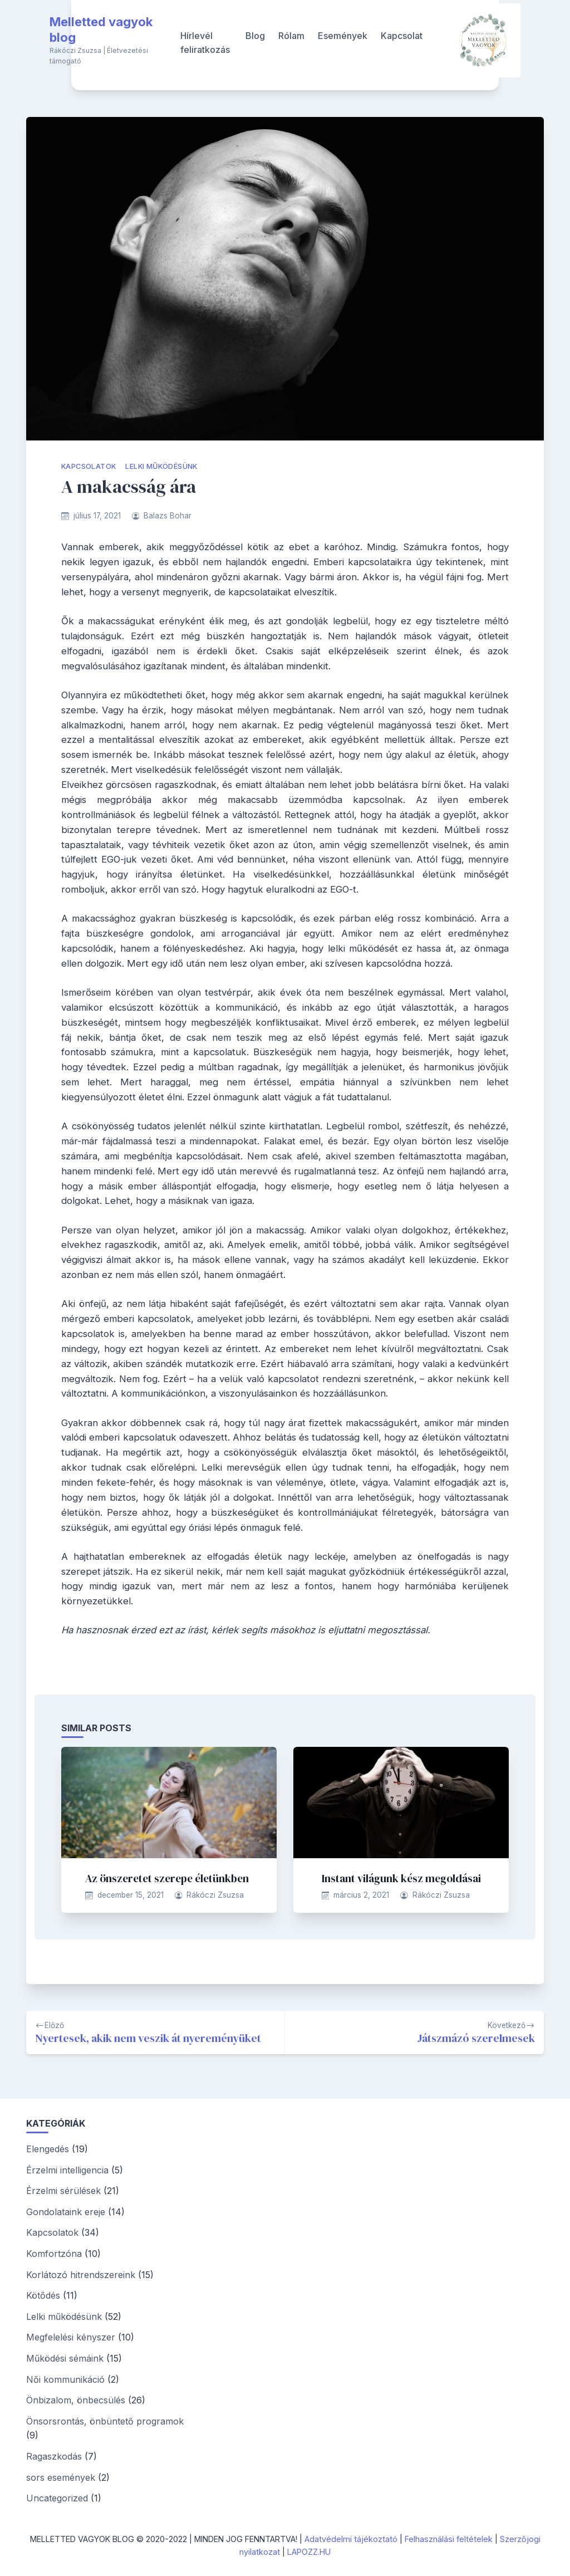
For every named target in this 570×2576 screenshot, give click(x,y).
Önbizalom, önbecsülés (75, 2400)
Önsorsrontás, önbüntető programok (105, 2421)
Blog (255, 35)
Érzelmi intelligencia (67, 2170)
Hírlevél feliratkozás (205, 43)
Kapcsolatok (88, 466)
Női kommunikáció (65, 2379)
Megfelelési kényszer (70, 2337)
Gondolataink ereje (65, 2211)
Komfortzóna (54, 2253)
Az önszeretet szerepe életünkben (167, 1878)
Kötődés (43, 2295)
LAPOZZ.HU (309, 2552)
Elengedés (47, 2148)
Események (342, 35)
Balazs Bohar (167, 515)
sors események (60, 2477)
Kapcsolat (401, 35)
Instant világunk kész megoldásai (401, 1878)
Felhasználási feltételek (449, 2539)
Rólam (291, 35)
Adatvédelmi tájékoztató (350, 2539)
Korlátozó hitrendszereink (80, 2274)
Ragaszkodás (54, 2456)
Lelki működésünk (161, 466)
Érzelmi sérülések (63, 2190)
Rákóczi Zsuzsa (215, 1895)
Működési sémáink (65, 2358)
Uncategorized (57, 2498)
